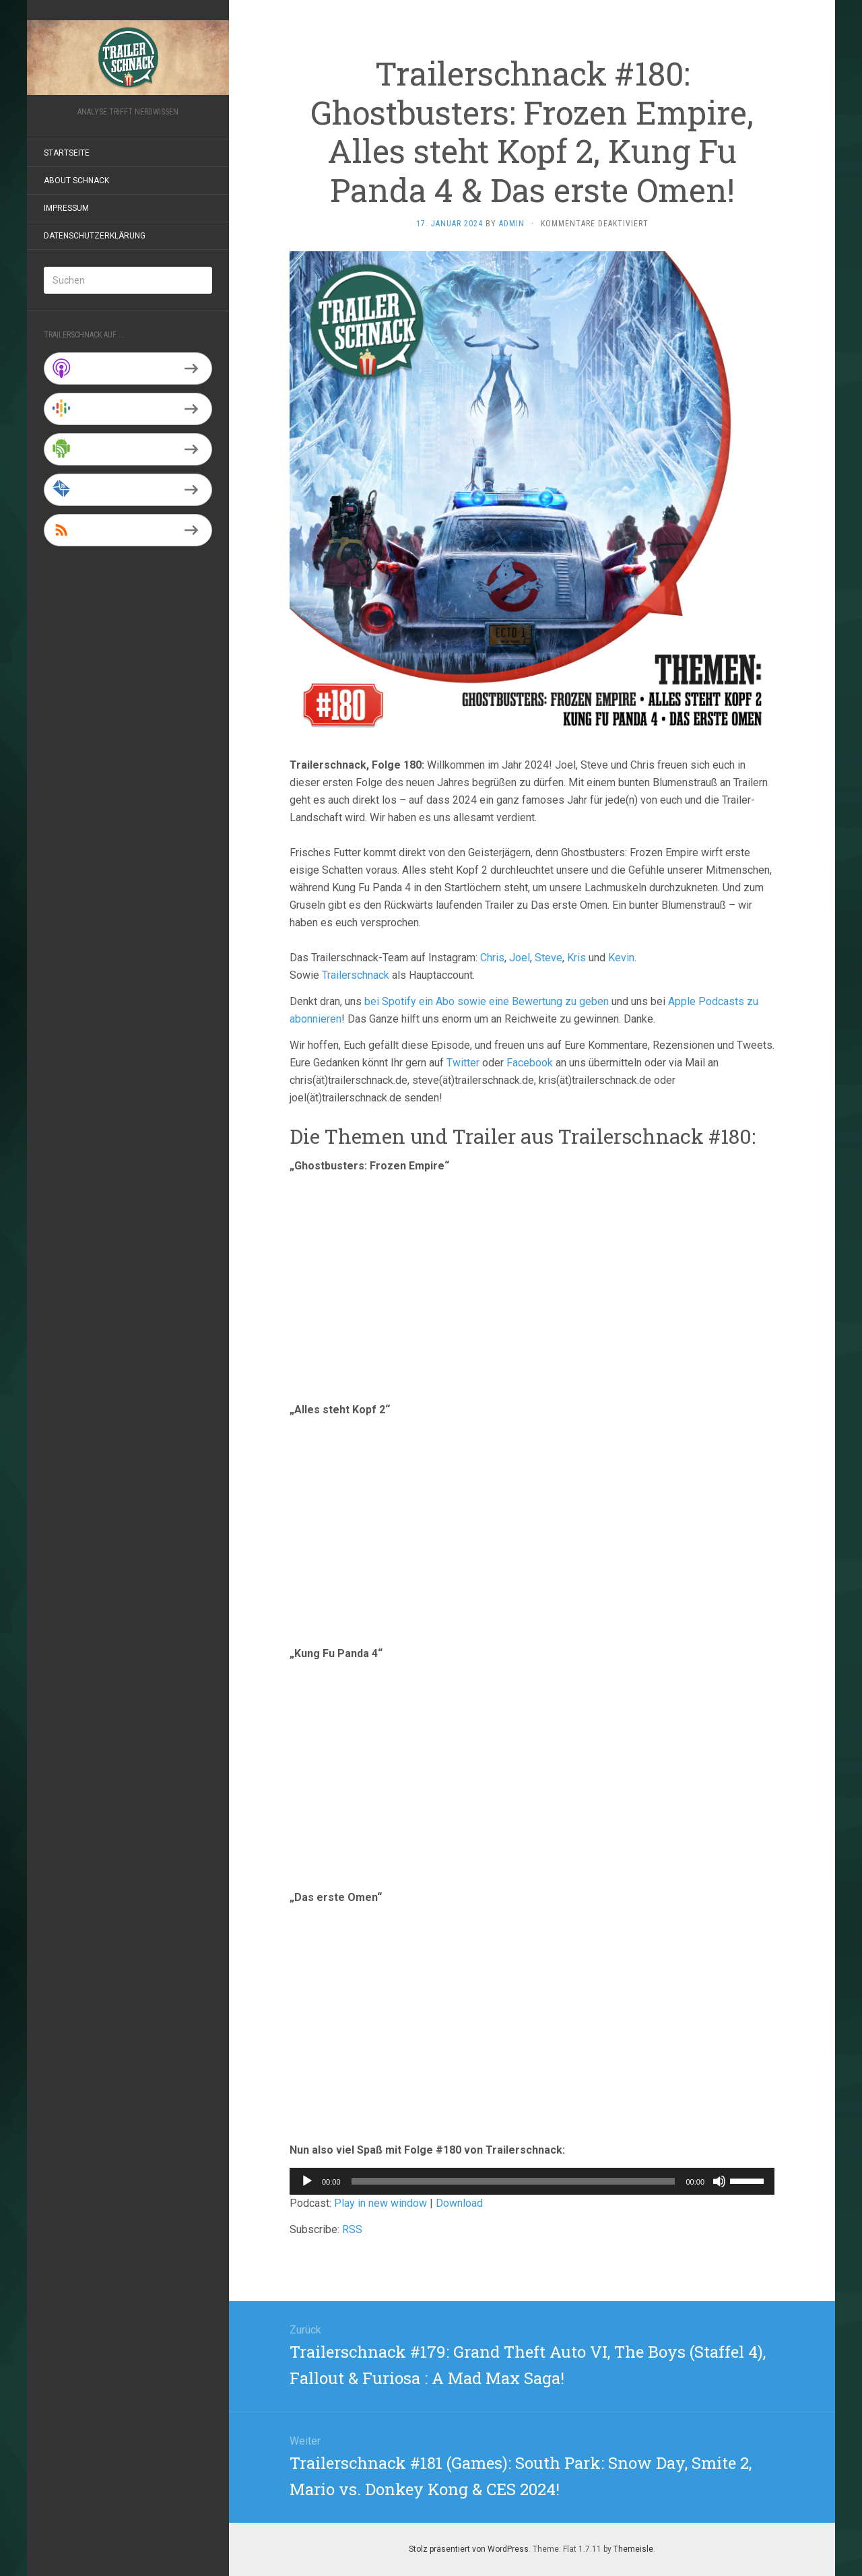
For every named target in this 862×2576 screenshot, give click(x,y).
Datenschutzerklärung (94, 235)
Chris (492, 957)
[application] (532, 2181)
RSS (352, 2229)
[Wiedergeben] (307, 2181)
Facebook (529, 1062)
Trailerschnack (355, 975)
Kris (576, 957)
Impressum (66, 208)
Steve (548, 957)
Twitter (462, 1062)
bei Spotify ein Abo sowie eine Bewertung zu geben (486, 1001)
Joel (519, 957)
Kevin (621, 957)
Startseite (67, 153)
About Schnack (76, 180)
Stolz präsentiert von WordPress (469, 2549)
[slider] (513, 2181)
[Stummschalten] (719, 2181)
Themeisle (633, 2549)
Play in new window (380, 2203)
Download (459, 2203)
